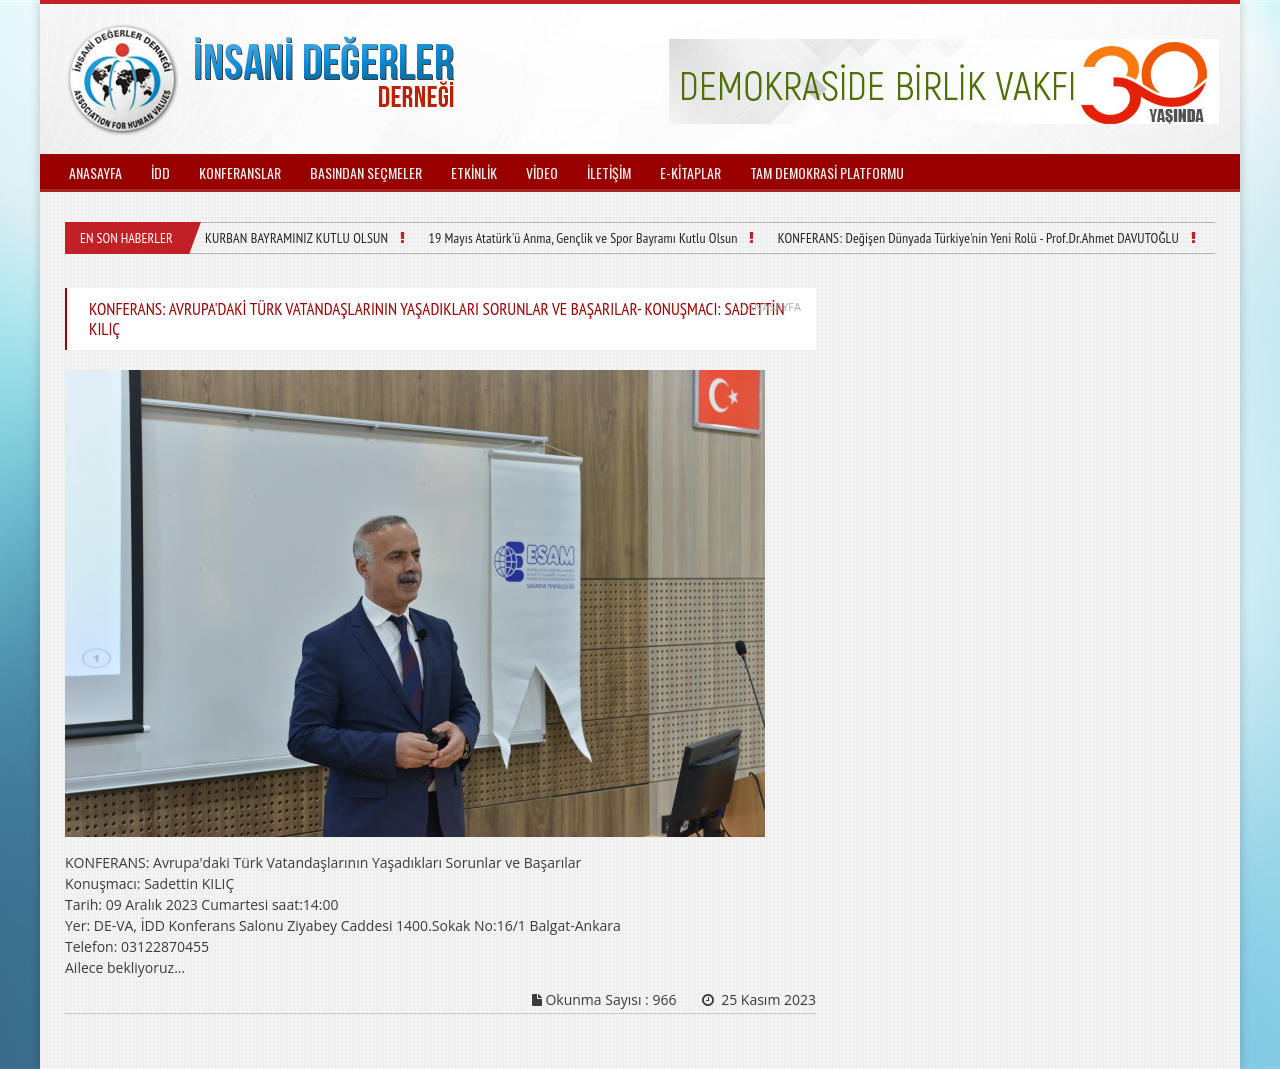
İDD (160, 172)
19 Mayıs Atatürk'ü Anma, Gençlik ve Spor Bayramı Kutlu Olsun (574, 238)
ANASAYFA (95, 172)
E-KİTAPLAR (690, 172)
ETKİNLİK (474, 172)
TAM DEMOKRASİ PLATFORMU (827, 172)
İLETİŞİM (609, 172)
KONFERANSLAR (240, 172)
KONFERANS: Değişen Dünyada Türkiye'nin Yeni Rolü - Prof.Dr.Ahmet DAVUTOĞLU (960, 238)
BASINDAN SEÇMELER (366, 172)
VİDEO (542, 172)
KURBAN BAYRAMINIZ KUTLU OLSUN (294, 238)
